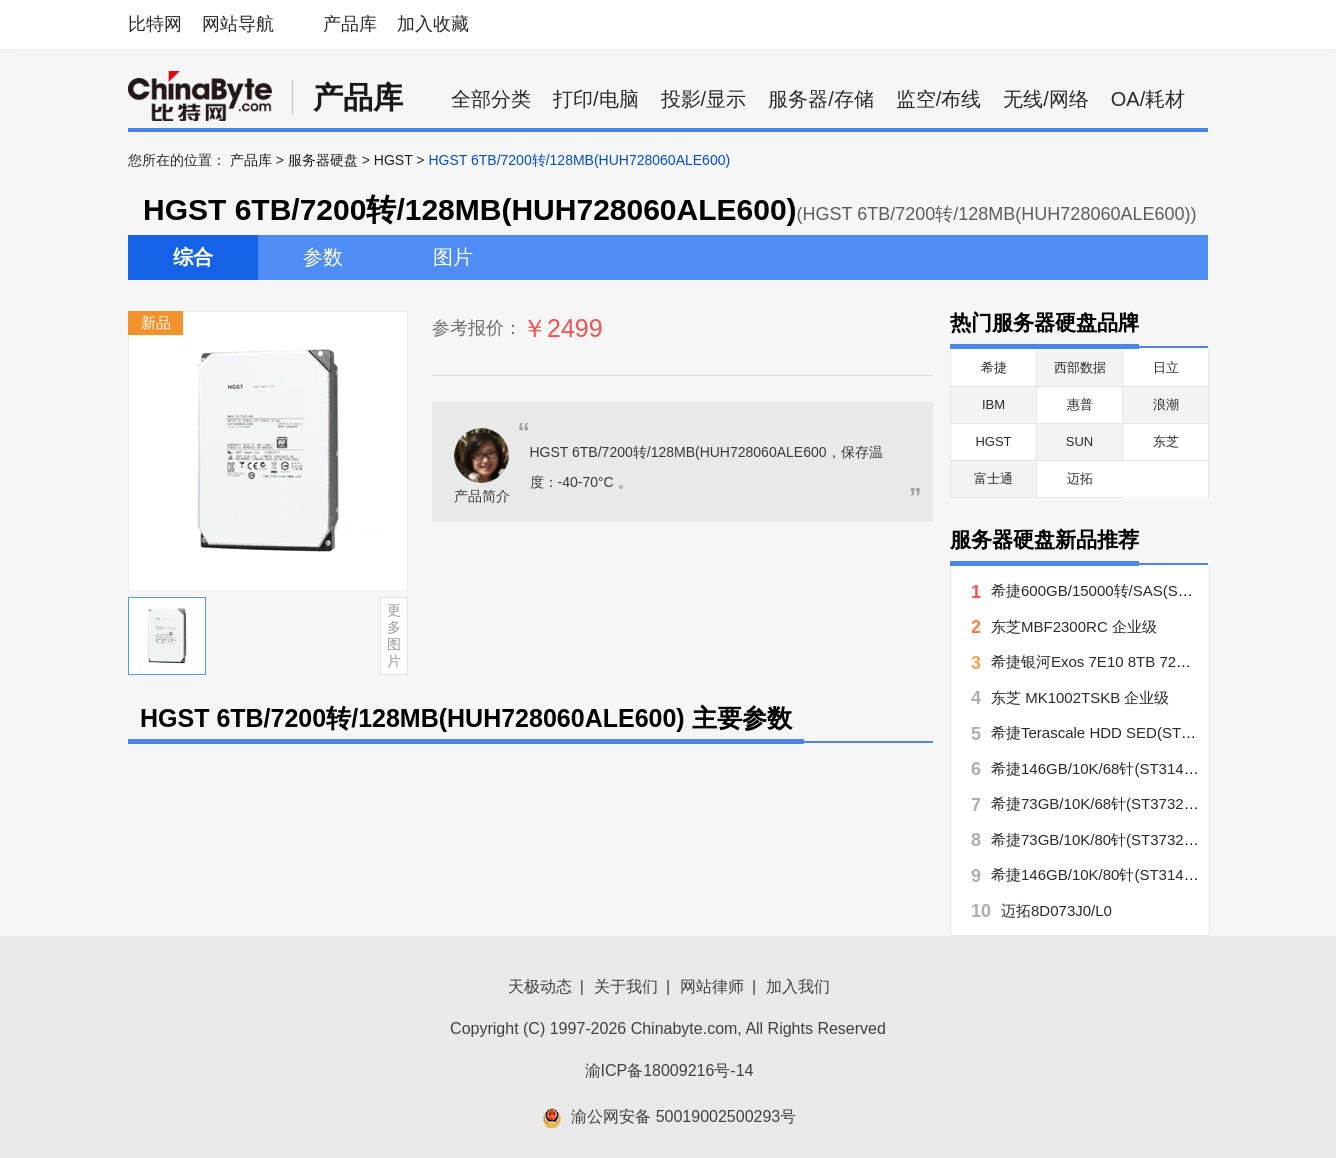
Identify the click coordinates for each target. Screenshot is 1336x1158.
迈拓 (1080, 478)
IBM (993, 404)
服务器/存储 (821, 99)
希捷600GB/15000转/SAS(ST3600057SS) (1130, 590)
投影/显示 (704, 99)
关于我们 (626, 986)
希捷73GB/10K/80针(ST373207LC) (1107, 839)
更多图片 (394, 635)
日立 (1166, 367)
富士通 (993, 478)
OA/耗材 (1148, 99)
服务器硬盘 (323, 160)
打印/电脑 (596, 99)
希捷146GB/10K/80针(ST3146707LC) (1116, 874)
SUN (1079, 441)
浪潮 (1166, 404)
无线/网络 (1046, 99)
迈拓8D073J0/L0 (1056, 910)
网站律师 (712, 986)
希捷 (994, 367)
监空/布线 (939, 99)
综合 (193, 257)
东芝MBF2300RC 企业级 (1074, 626)
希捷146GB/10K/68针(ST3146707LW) (1117, 768)
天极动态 (540, 986)
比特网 (155, 24)
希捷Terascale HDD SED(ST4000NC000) (1128, 732)
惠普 (1080, 404)
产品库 (350, 24)
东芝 (1166, 441)
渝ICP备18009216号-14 (669, 1070)
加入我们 (798, 986)
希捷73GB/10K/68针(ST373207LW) (1109, 803)
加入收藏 (433, 24)
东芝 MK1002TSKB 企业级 (1080, 697)
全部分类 (491, 99)
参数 (323, 257)
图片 (453, 257)
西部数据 (1080, 367)
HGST (393, 160)
